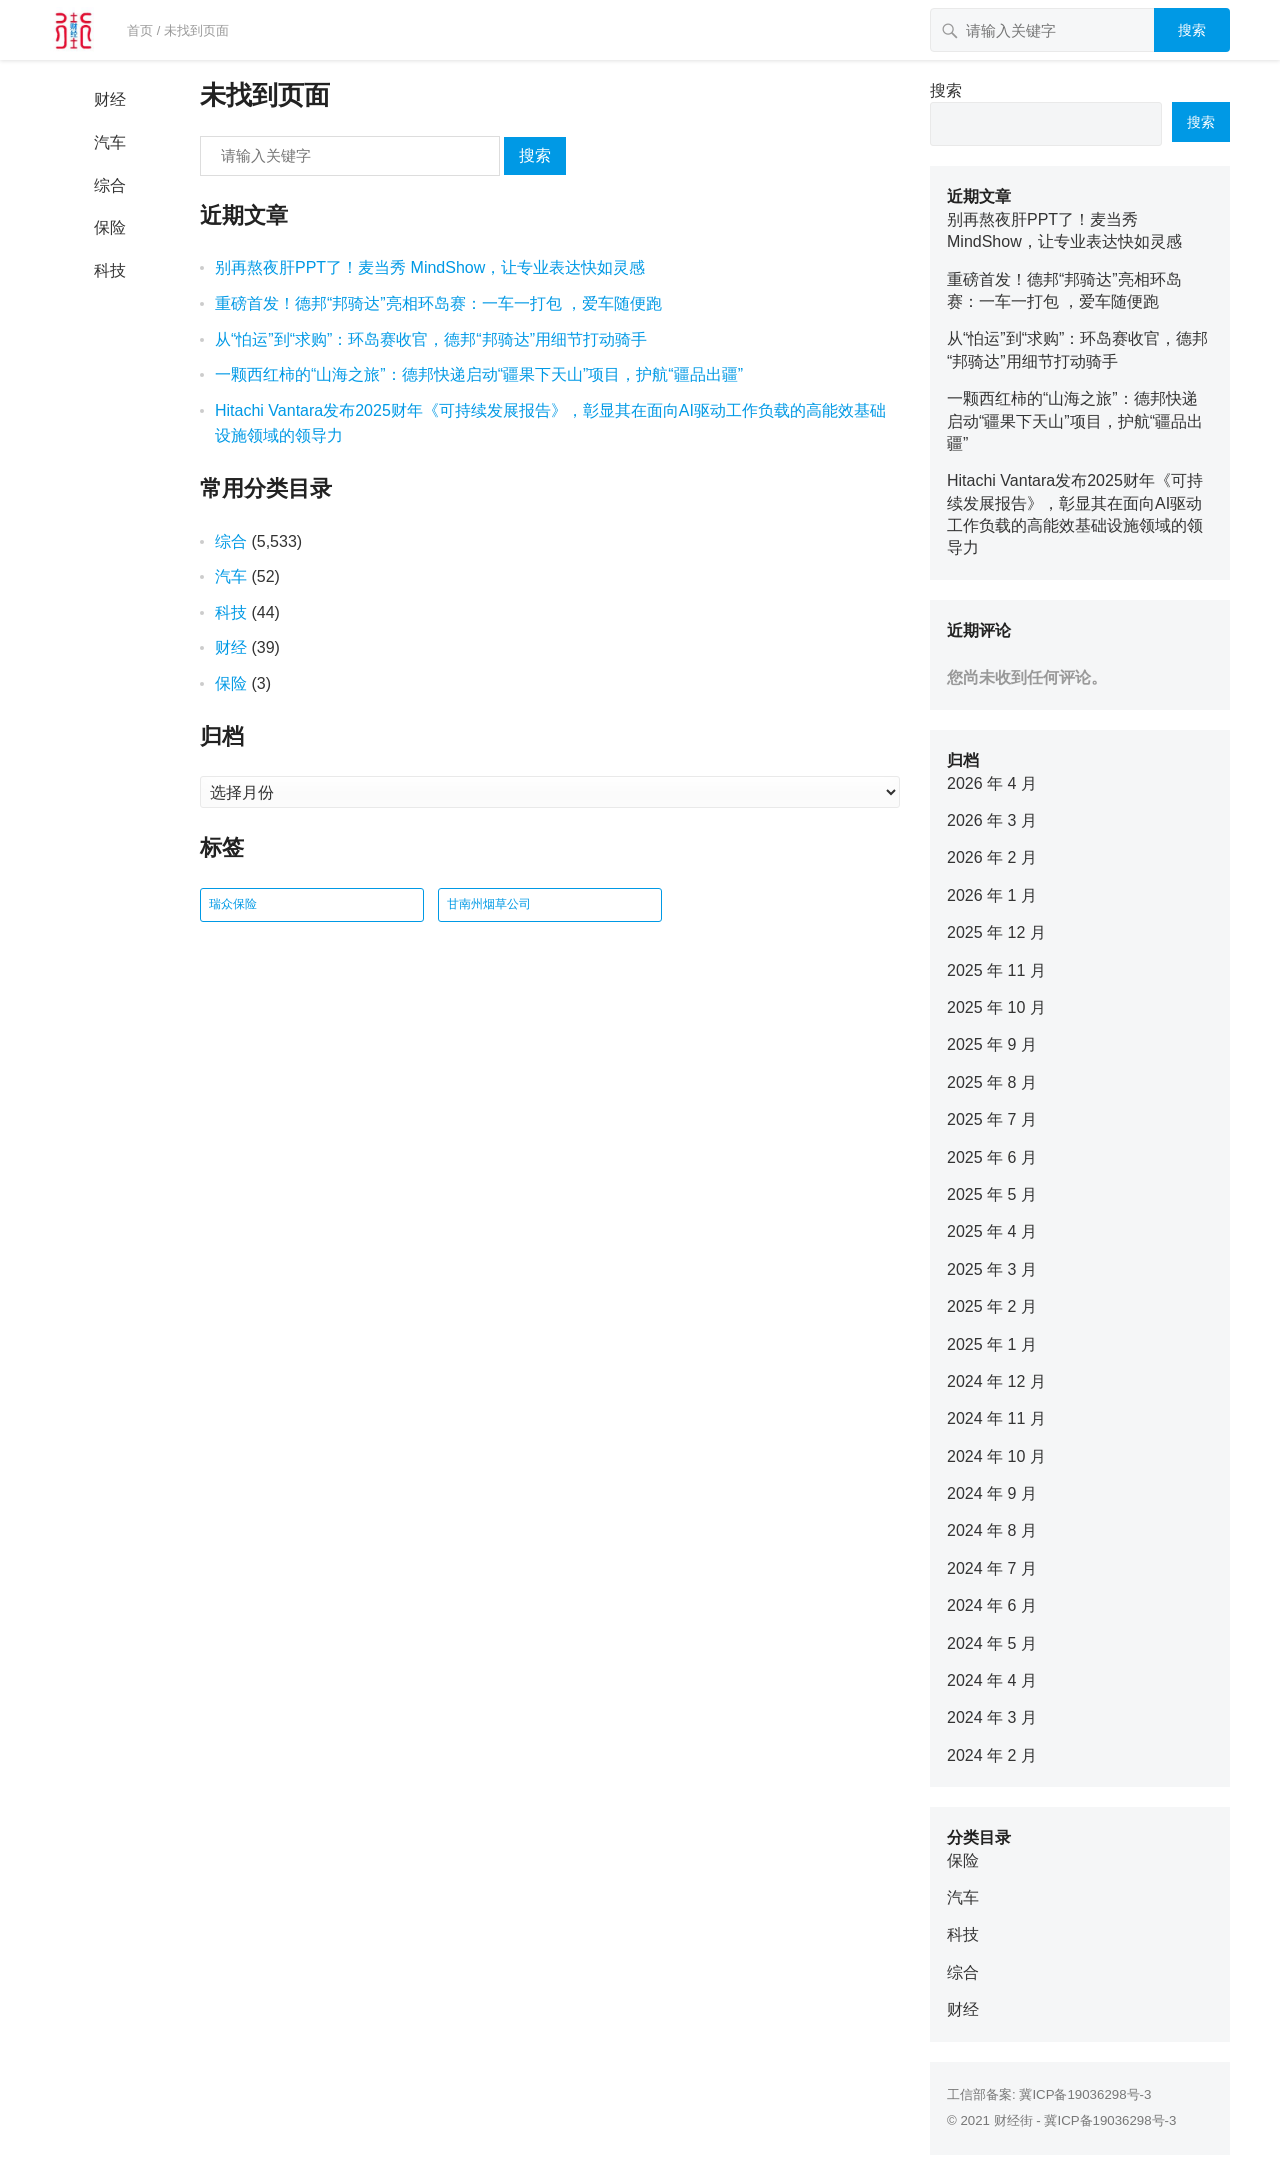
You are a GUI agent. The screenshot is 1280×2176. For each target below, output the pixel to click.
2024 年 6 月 (992, 1605)
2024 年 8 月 (992, 1530)
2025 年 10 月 (996, 1007)
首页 (140, 30)
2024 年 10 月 (996, 1456)
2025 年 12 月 (996, 932)
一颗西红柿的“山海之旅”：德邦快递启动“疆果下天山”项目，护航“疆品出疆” (479, 374)
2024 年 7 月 (992, 1568)
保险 (110, 227)
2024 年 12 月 (996, 1381)
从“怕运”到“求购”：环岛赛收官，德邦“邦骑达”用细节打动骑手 (431, 339)
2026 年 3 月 (992, 820)
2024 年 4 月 (992, 1680)
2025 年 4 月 (992, 1231)
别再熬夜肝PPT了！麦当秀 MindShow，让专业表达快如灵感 (430, 267)
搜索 (1192, 30)
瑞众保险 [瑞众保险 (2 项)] (233, 904)
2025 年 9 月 (992, 1044)
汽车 (110, 142)
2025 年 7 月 (992, 1119)
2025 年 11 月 (996, 970)
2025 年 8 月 (992, 1082)
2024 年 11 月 (996, 1418)
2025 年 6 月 (992, 1157)
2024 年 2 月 (992, 1755)
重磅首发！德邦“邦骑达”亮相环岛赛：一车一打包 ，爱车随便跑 (438, 303)
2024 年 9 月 (992, 1493)
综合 (110, 185)
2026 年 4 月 (992, 783)
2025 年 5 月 (992, 1194)
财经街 (1013, 2120)
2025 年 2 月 (992, 1306)
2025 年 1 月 (992, 1344)
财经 (110, 99)
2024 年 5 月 (992, 1643)
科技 (110, 270)
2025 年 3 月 (992, 1269)
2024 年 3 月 (992, 1717)
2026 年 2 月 (992, 857)
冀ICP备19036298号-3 (1085, 2094)
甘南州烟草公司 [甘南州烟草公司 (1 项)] (489, 904)
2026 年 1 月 (992, 895)
